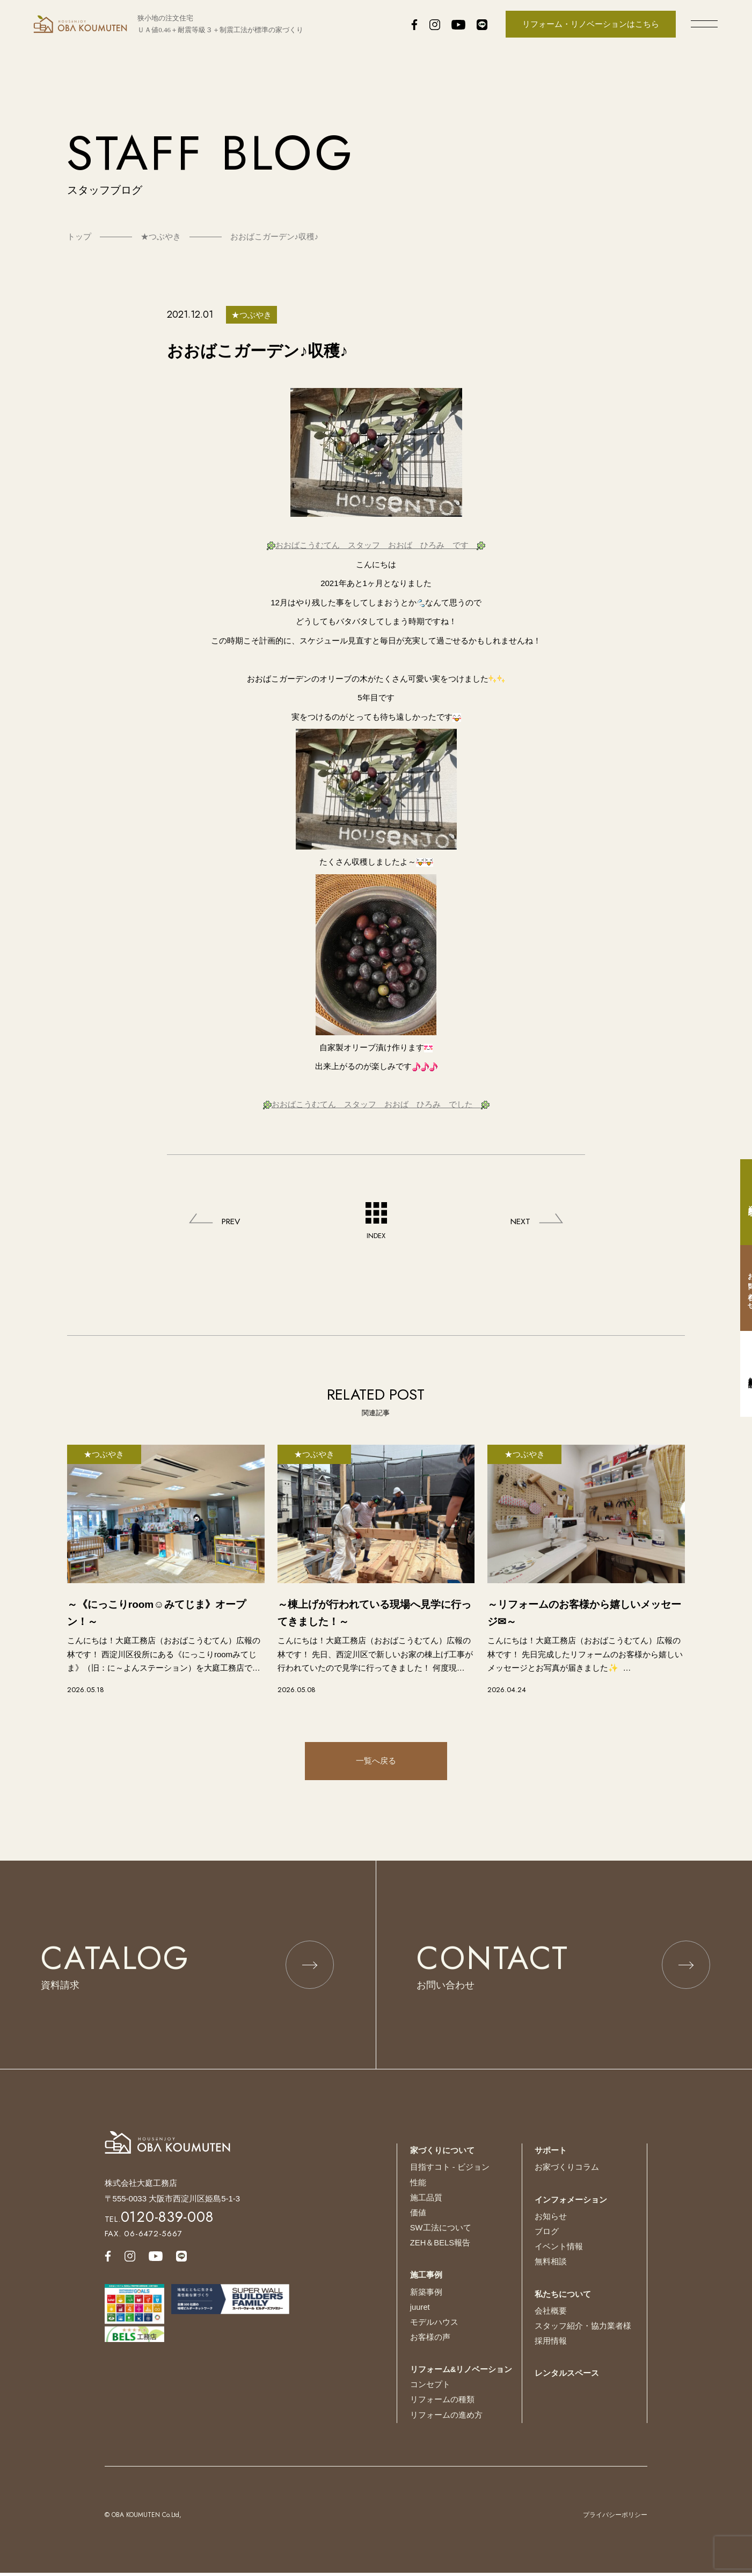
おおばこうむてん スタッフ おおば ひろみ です (376, 545)
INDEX (376, 1221)
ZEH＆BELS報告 (440, 2248)
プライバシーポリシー (615, 2518)
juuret (420, 2312)
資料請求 (741, 1202)
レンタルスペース (567, 2378)
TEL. (159, 2227)
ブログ (547, 2238)
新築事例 (426, 2297)
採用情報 (551, 2346)
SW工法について (440, 2233)
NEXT (519, 1222)
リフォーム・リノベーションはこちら (590, 23)
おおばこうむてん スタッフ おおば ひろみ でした (376, 1104)
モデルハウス (434, 2327)
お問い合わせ (741, 1288)
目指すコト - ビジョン (450, 2174)
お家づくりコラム (567, 2174)
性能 (418, 2189)
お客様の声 (430, 2341)
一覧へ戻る (376, 1761)
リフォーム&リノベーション (461, 2374)
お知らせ (551, 2223)
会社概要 (551, 2317)
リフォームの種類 (442, 2403)
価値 (418, 2219)
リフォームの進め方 (446, 2418)
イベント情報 (559, 2253)
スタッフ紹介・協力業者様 (583, 2331)
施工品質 (426, 2204)
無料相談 (551, 2268)
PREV (233, 1222)
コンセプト (430, 2388)
